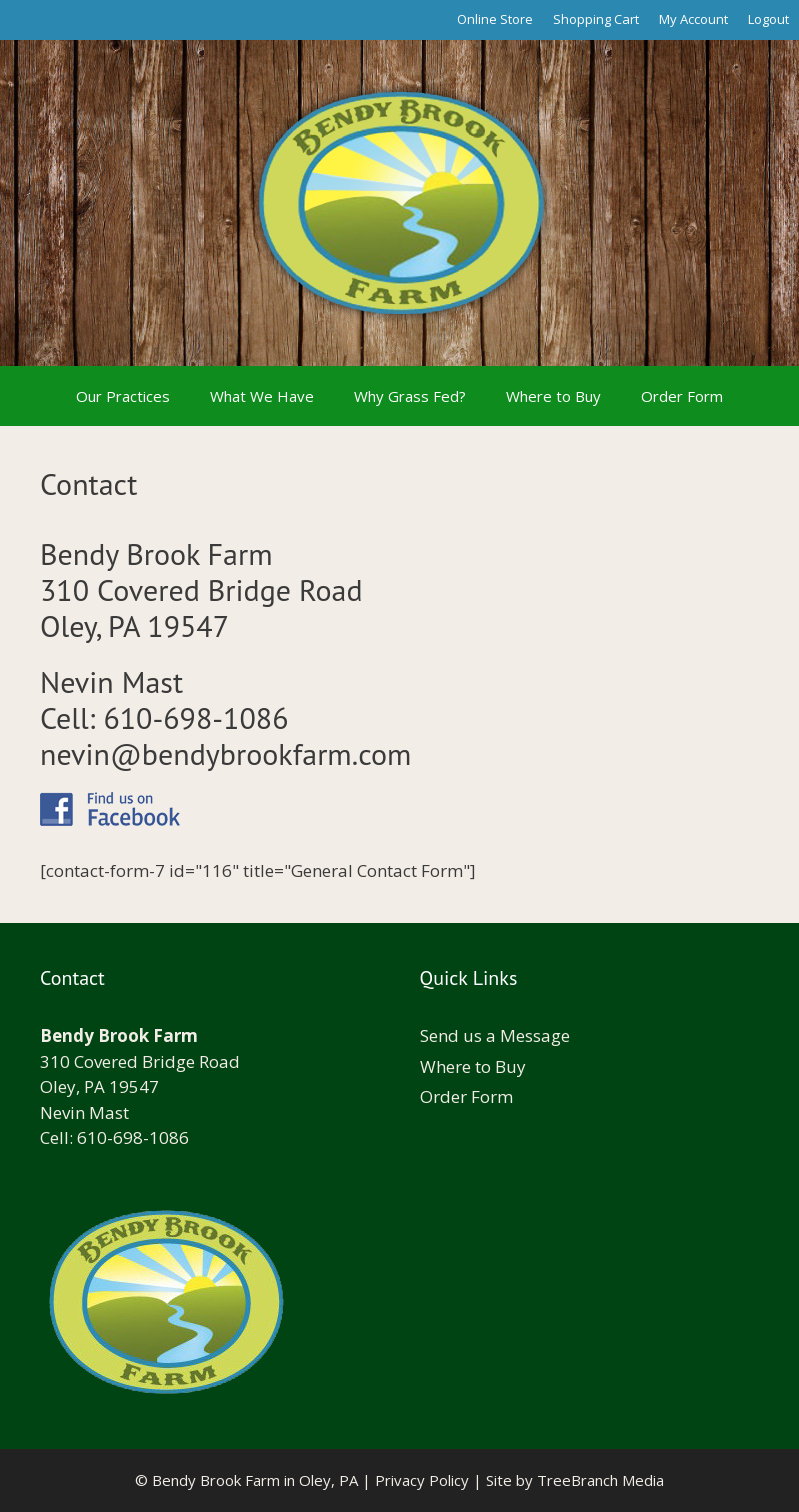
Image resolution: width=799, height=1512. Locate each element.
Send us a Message (495, 1035)
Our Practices (123, 396)
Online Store (495, 19)
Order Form (682, 396)
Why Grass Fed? (410, 396)
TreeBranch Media (600, 1480)
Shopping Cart (596, 19)
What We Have (262, 396)
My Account (693, 19)
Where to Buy (553, 396)
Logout (768, 19)
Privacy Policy (422, 1480)
